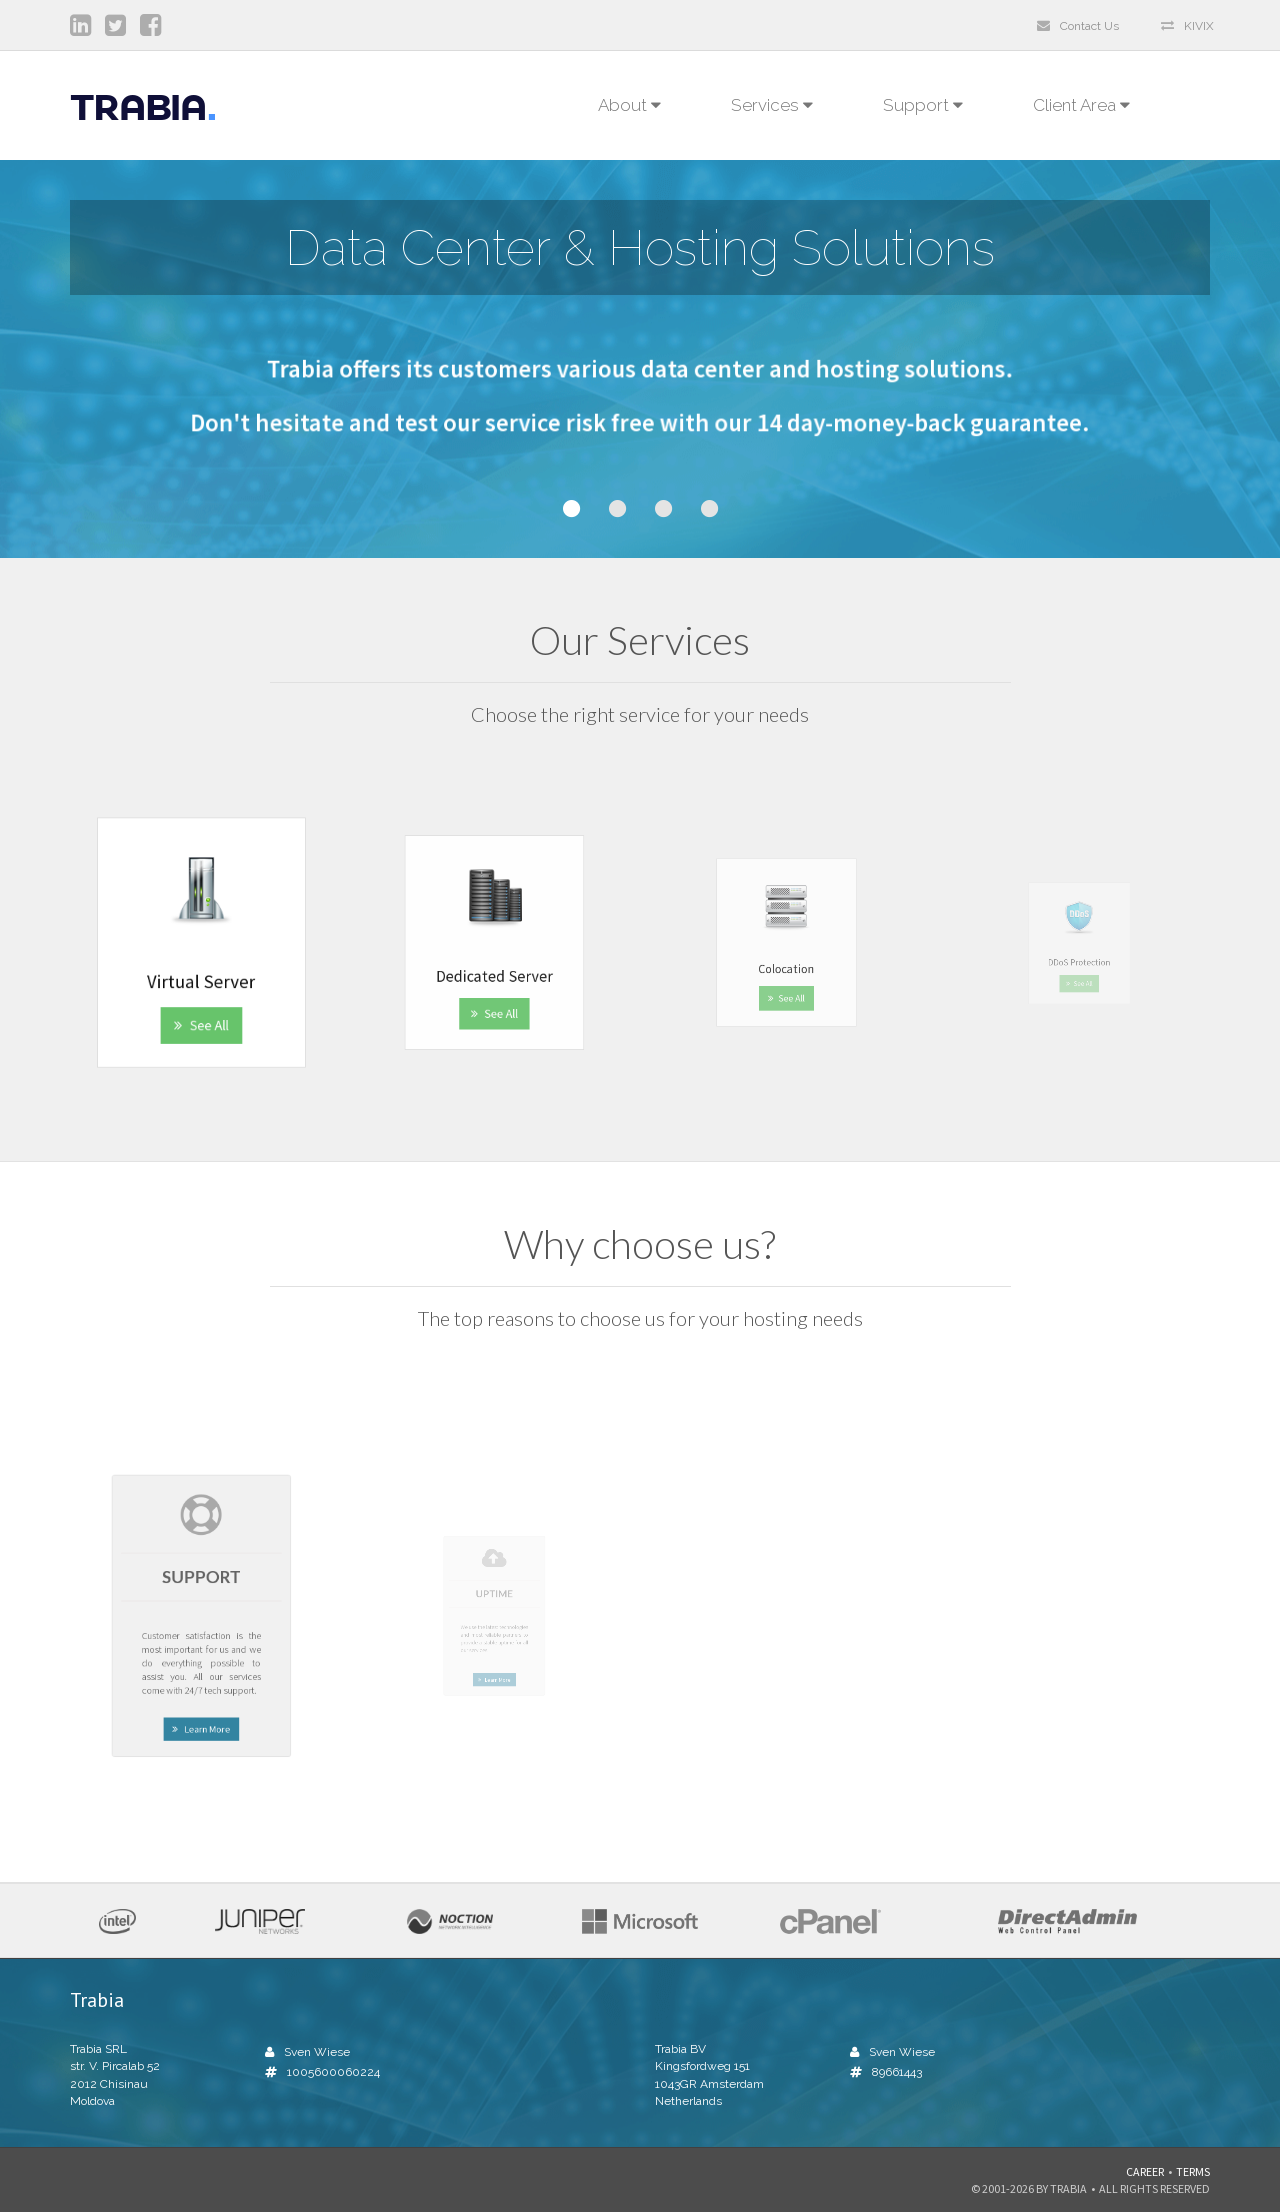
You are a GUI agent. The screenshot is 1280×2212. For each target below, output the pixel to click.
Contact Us (1078, 26)
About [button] (629, 105)
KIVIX (1187, 26)
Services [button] (772, 105)
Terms (1193, 2171)
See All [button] (201, 992)
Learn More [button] (201, 1673)
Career (1145, 2171)
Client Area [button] (1086, 105)
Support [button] (923, 105)
